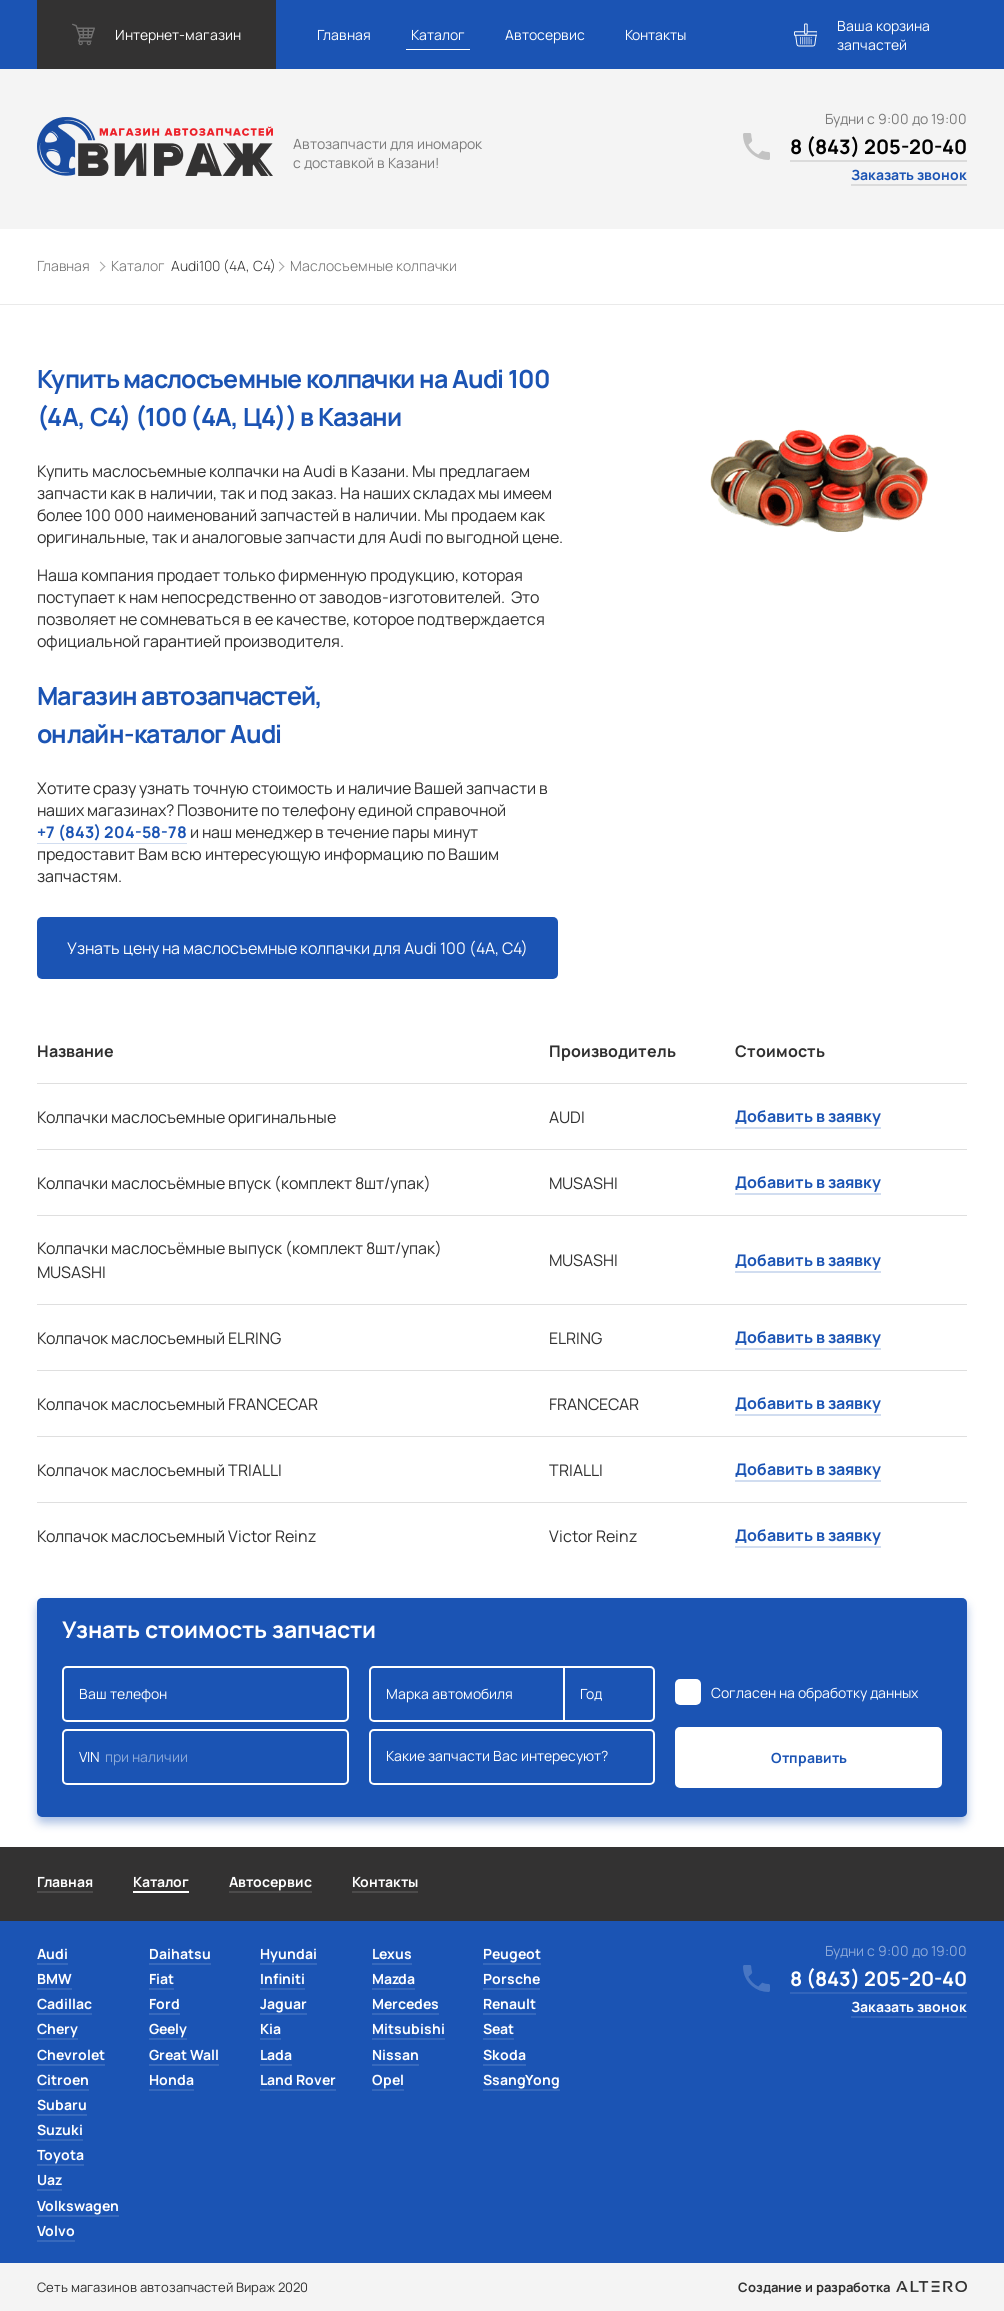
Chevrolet (71, 2054)
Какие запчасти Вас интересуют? (512, 1757)
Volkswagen (78, 2205)
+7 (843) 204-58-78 (112, 832)
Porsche (511, 1978)
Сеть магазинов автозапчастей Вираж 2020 (172, 2287)
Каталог (438, 34)
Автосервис (545, 34)
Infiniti (282, 1978)
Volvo (56, 2230)
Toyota (60, 2154)
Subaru (62, 2104)
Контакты (655, 34)
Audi (52, 1953)
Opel (388, 2079)
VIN (205, 1757)
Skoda (504, 2054)
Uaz (49, 2179)
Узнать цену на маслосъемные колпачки (297, 948)
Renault (509, 2003)
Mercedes (405, 2003)
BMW (54, 1978)
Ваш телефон (205, 1694)
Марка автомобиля (467, 1694)
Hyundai (288, 1953)
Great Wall (184, 2054)
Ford (164, 2003)
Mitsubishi (408, 2028)
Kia (270, 2028)
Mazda (393, 1978)
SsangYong (521, 2079)
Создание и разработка (852, 2287)
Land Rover (298, 2079)
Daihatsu (180, 1953)
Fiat (161, 1978)
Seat (498, 2028)
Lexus (392, 1953)
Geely (168, 2028)
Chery (57, 2028)
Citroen (63, 2079)
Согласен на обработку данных (814, 1692)
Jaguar (283, 2003)
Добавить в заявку (808, 1116)
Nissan (395, 2054)
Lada (276, 2054)
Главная (344, 34)
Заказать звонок (909, 174)
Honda (171, 2079)
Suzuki (60, 2129)
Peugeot (512, 1953)
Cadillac (64, 2003)
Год (609, 1694)
